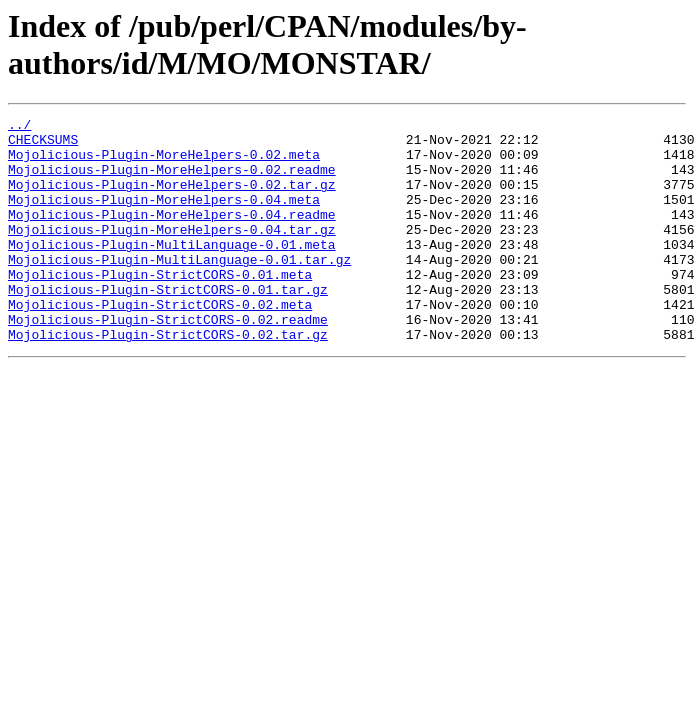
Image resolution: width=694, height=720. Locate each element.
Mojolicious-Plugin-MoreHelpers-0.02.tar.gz (172, 199)
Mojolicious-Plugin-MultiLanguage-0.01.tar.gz (179, 289)
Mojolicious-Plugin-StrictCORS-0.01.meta (160, 307)
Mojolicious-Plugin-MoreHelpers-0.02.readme (172, 181)
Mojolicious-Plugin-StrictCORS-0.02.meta (160, 343)
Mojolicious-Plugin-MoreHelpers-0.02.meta (164, 163)
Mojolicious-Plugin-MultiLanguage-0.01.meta (172, 271)
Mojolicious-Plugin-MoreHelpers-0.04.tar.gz (172, 253)
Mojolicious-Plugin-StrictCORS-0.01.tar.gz (168, 325)
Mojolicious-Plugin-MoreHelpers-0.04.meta (164, 217)
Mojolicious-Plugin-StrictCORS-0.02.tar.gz (168, 379)
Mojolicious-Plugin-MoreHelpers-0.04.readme (172, 235)
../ (19, 127)
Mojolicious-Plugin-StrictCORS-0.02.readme (168, 361)
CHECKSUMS (43, 145)
